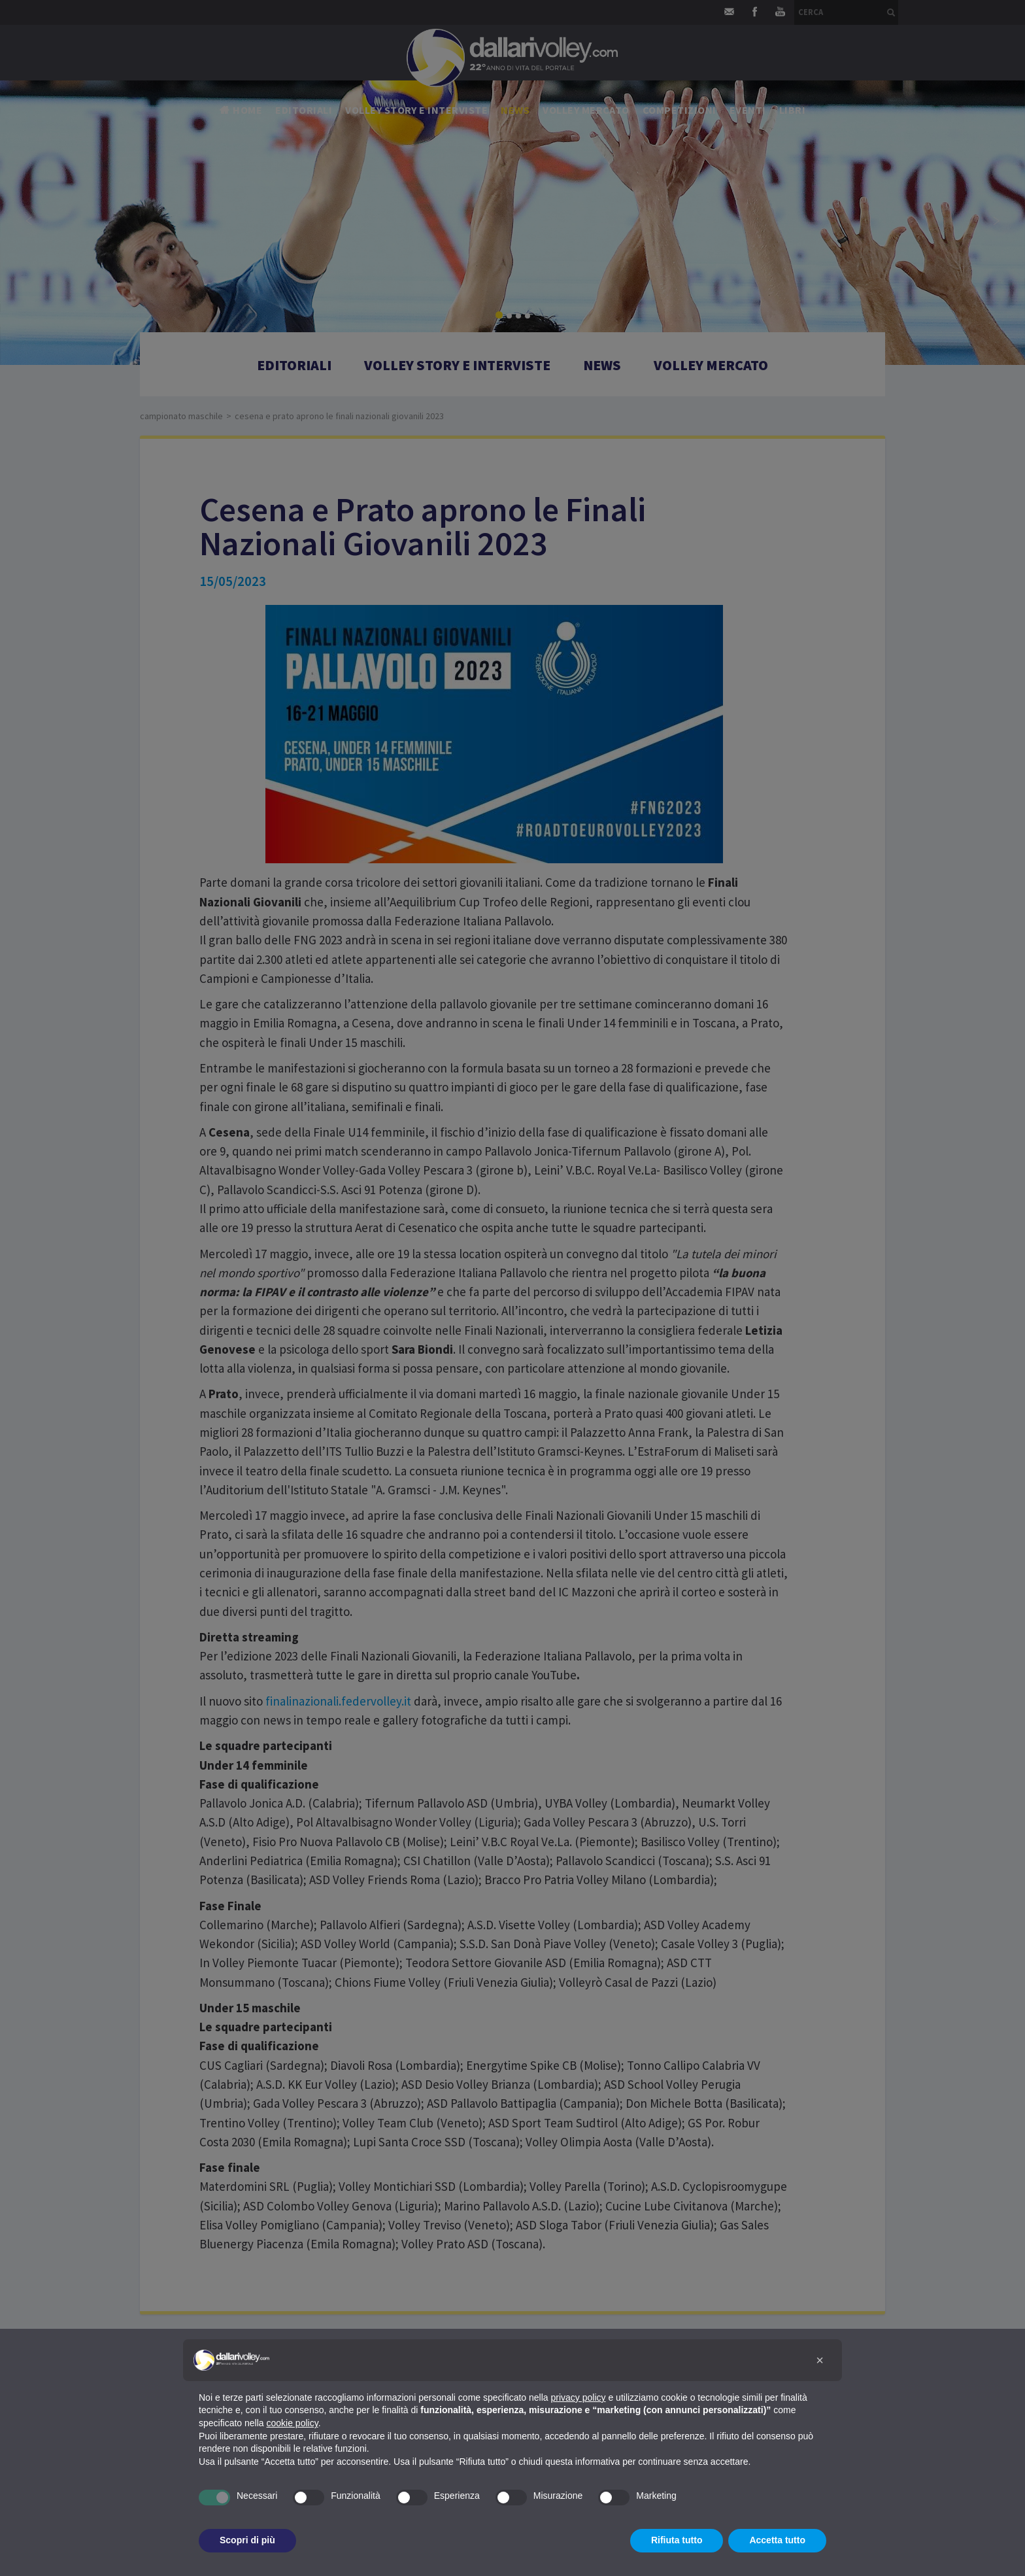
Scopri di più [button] (247, 2540)
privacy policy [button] (578, 2397)
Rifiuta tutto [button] (677, 2540)
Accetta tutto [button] (777, 2540)
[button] (819, 2360)
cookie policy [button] (292, 2423)
